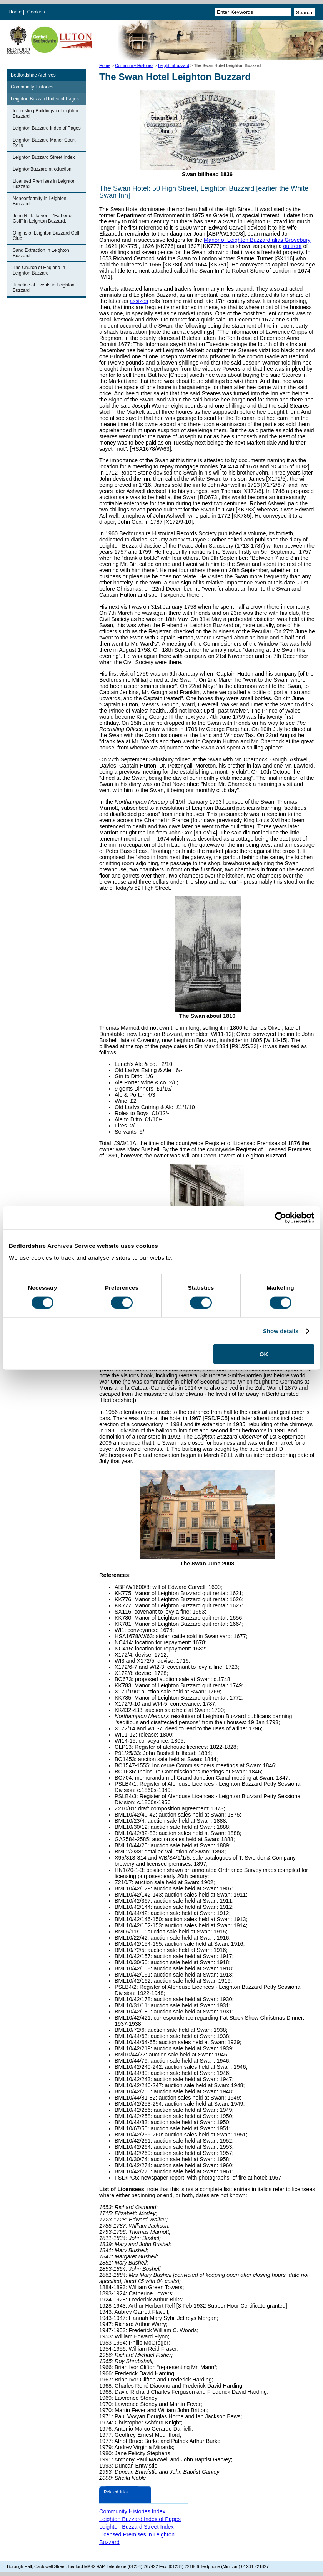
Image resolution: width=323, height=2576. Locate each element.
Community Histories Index (132, 2511)
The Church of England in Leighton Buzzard (39, 270)
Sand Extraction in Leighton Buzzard (41, 253)
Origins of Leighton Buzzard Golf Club (46, 235)
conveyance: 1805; (161, 1741)
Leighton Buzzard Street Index (44, 157)
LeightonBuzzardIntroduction (42, 169)
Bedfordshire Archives (33, 75)
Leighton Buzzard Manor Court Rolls (44, 142)
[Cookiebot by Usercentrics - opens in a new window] (280, 1217)
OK (264, 1354)
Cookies (37, 12)
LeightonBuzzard (173, 65)
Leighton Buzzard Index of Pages (45, 99)
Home (15, 12)
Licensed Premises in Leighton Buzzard (44, 183)
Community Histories (134, 65)
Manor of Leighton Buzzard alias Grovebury (257, 240)
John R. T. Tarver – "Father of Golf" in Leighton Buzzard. (43, 218)
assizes (139, 301)
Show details (281, 1330)
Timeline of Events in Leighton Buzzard (43, 287)
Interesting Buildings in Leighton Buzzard (45, 113)
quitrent (292, 246)
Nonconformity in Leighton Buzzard (39, 201)
